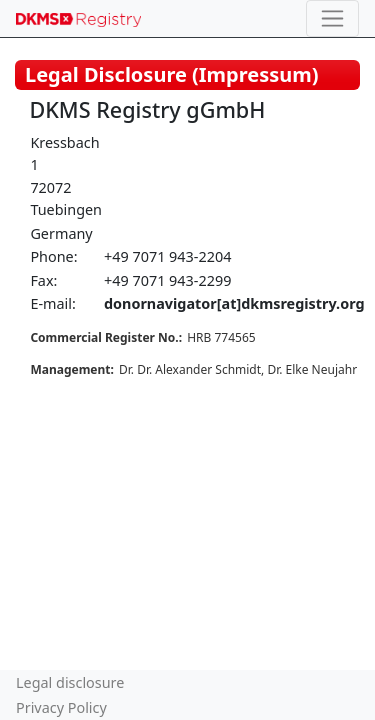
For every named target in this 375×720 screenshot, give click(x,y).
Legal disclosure (70, 682)
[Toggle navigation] (332, 18)
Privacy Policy (61, 707)
